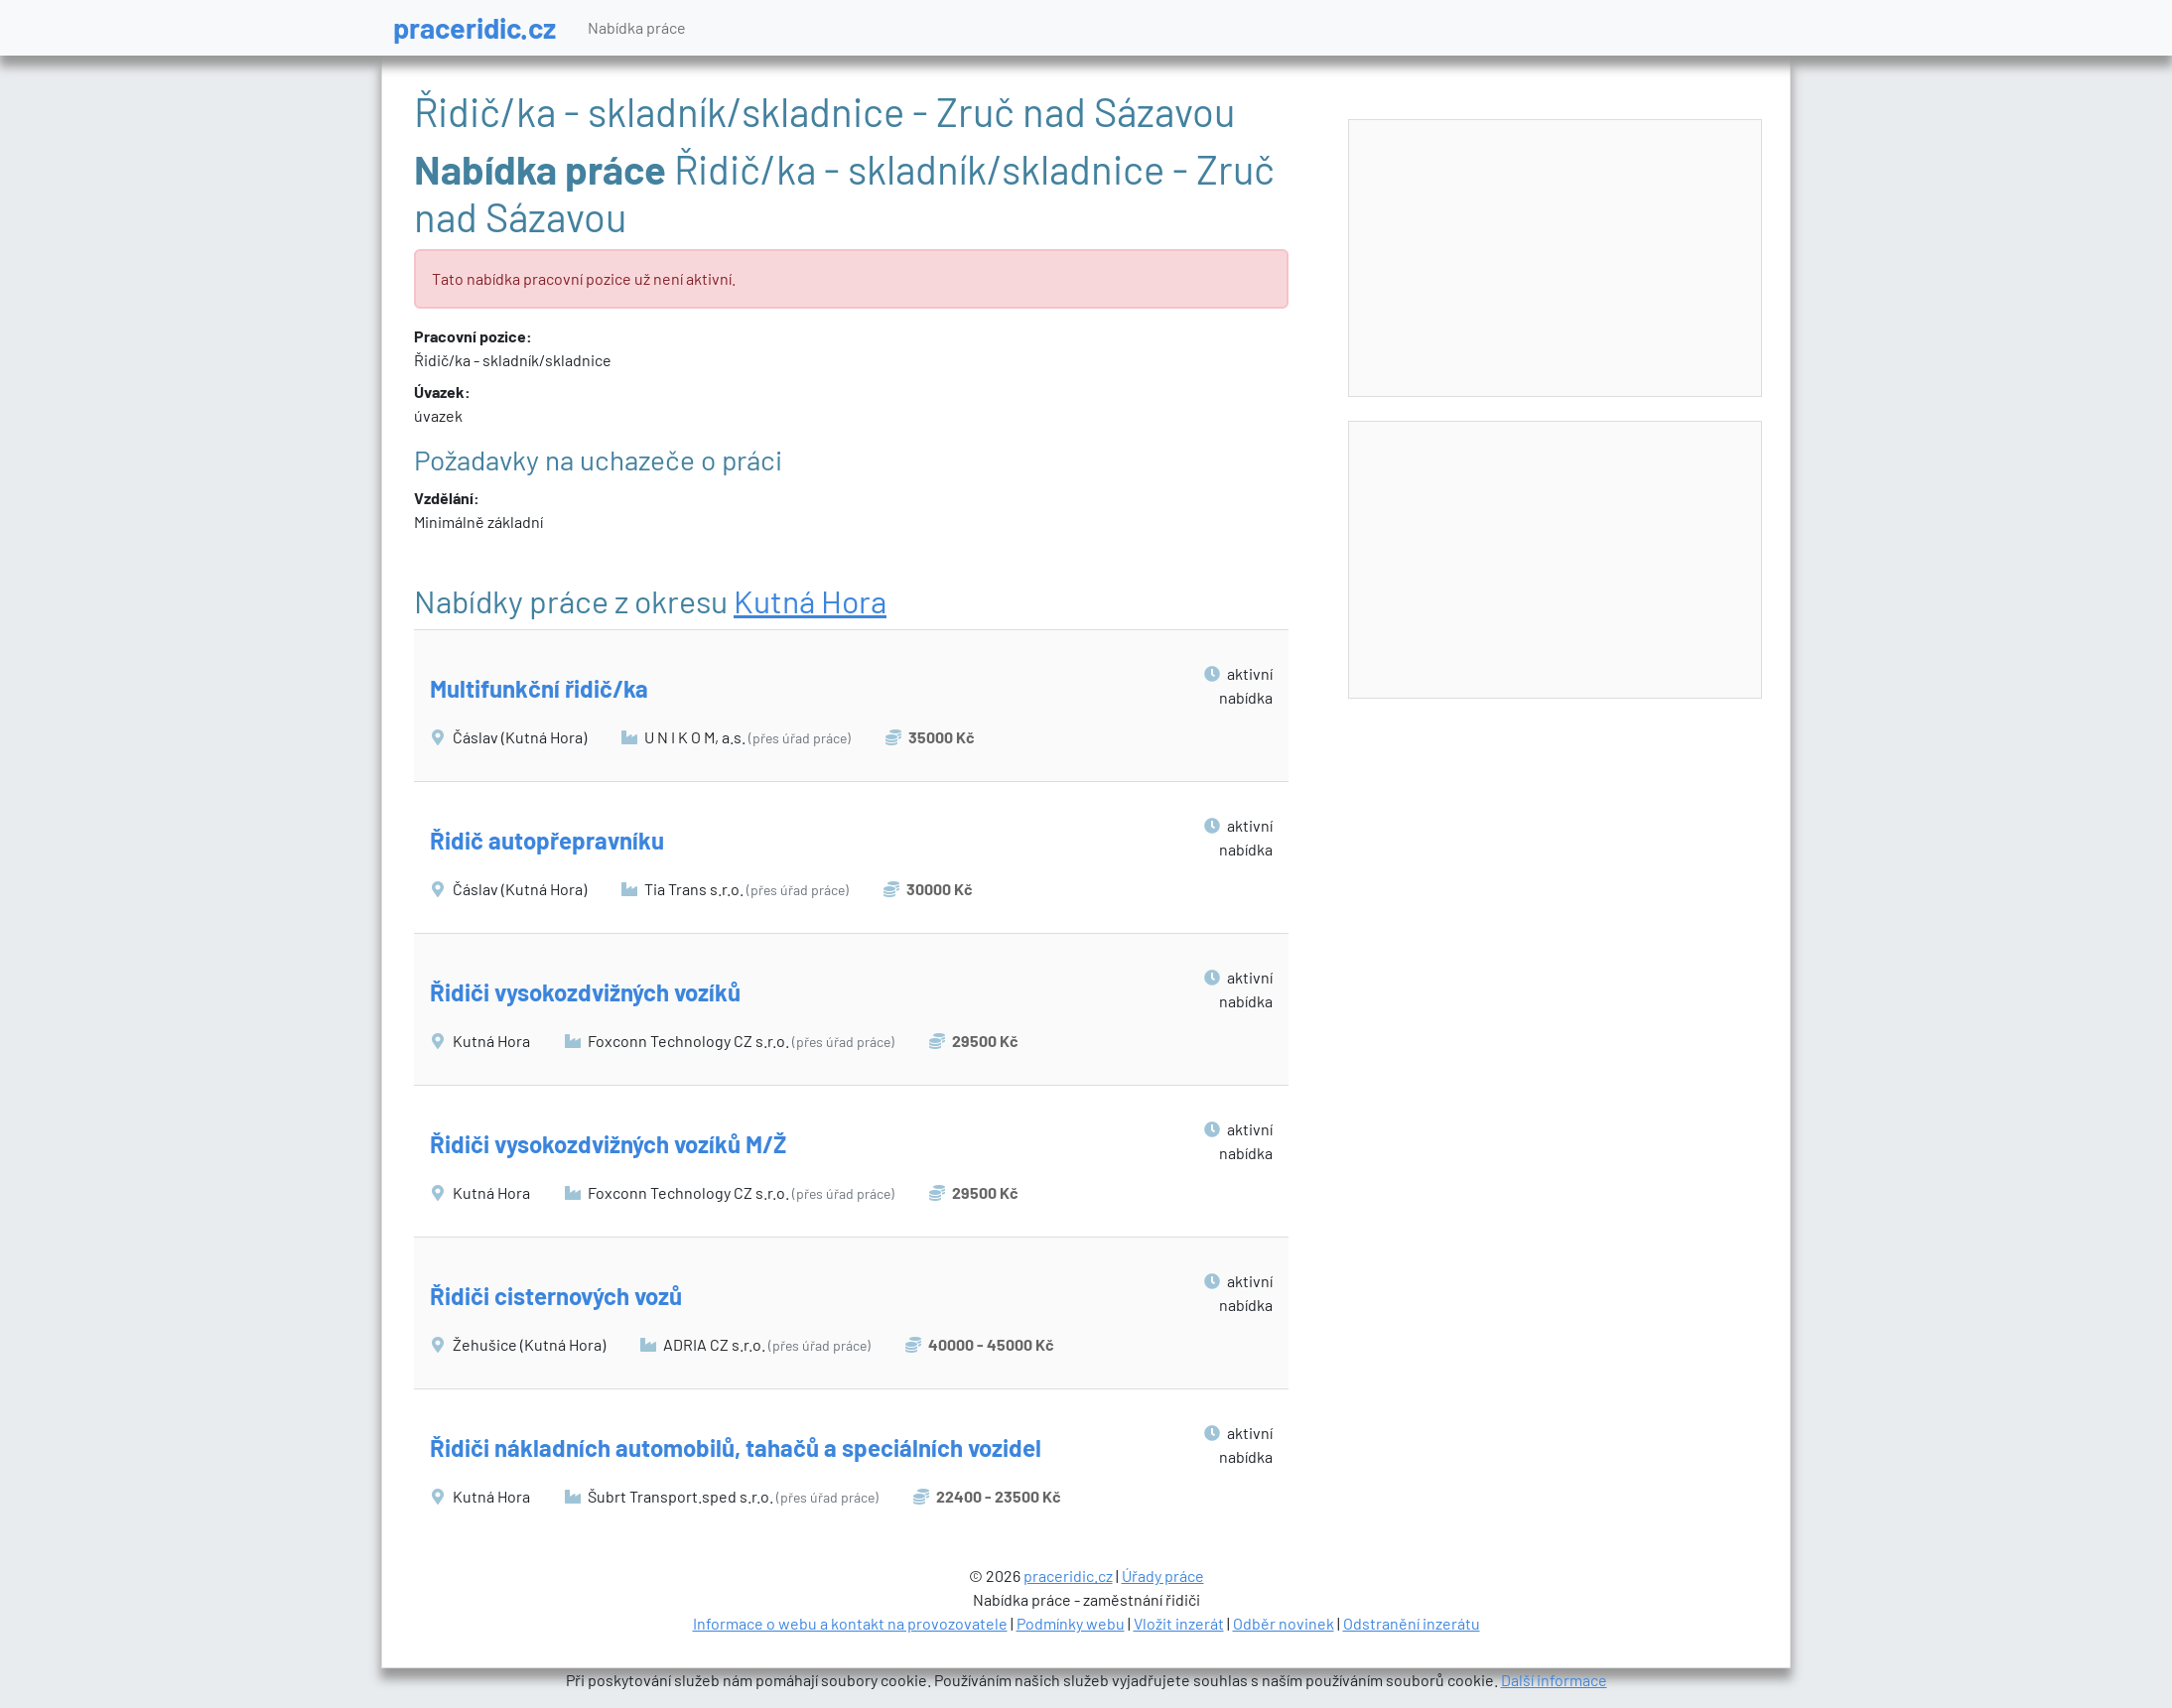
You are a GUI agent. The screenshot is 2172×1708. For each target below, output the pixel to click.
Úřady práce (1163, 1575)
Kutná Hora (810, 600)
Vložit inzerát (1179, 1623)
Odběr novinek (1283, 1623)
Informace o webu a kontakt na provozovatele (850, 1623)
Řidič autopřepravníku (547, 840)
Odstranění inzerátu (1411, 1623)
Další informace (1554, 1679)
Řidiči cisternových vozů (556, 1295)
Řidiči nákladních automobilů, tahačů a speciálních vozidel (735, 1447)
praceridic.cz (474, 27)
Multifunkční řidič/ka (539, 688)
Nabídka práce (637, 27)
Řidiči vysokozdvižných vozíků (585, 992)
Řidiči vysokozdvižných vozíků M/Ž (608, 1143)
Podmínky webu (1071, 1623)
